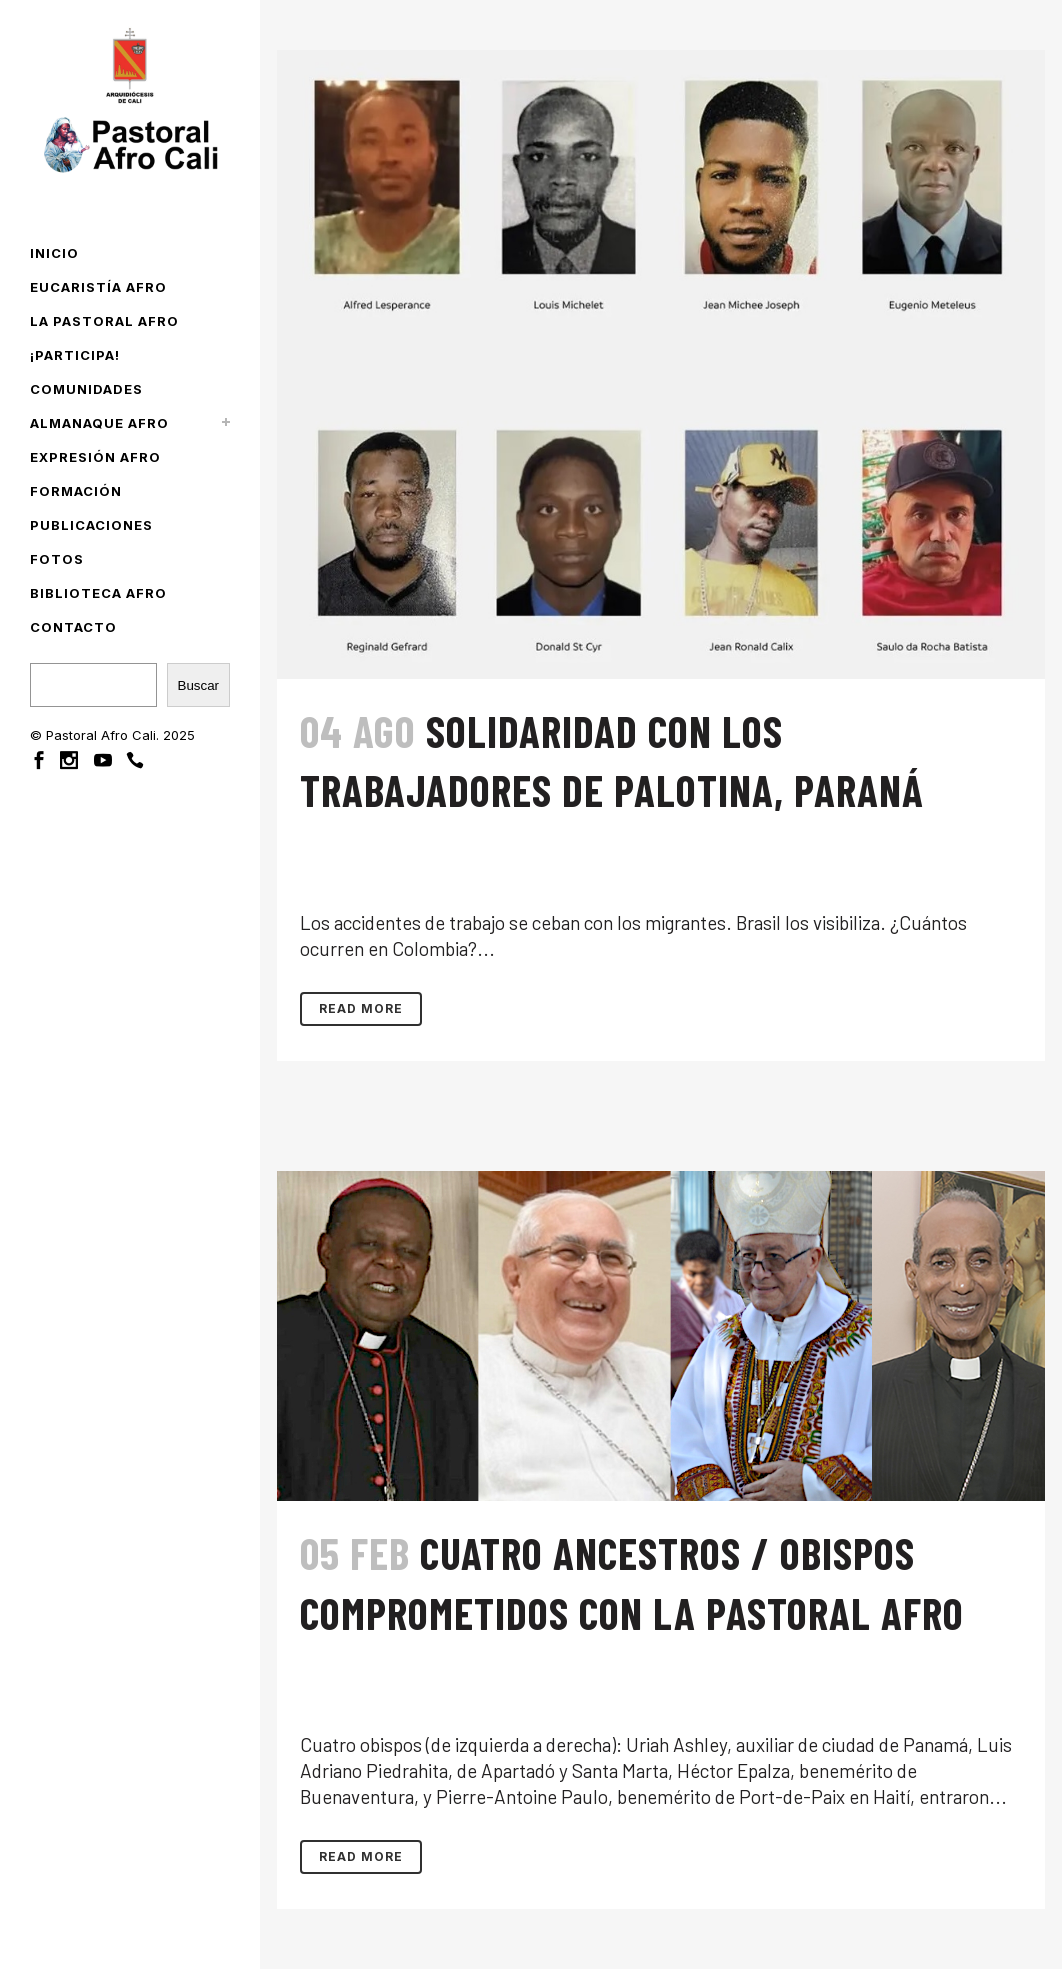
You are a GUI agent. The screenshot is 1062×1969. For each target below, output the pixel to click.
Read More (361, 1008)
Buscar (198, 685)
